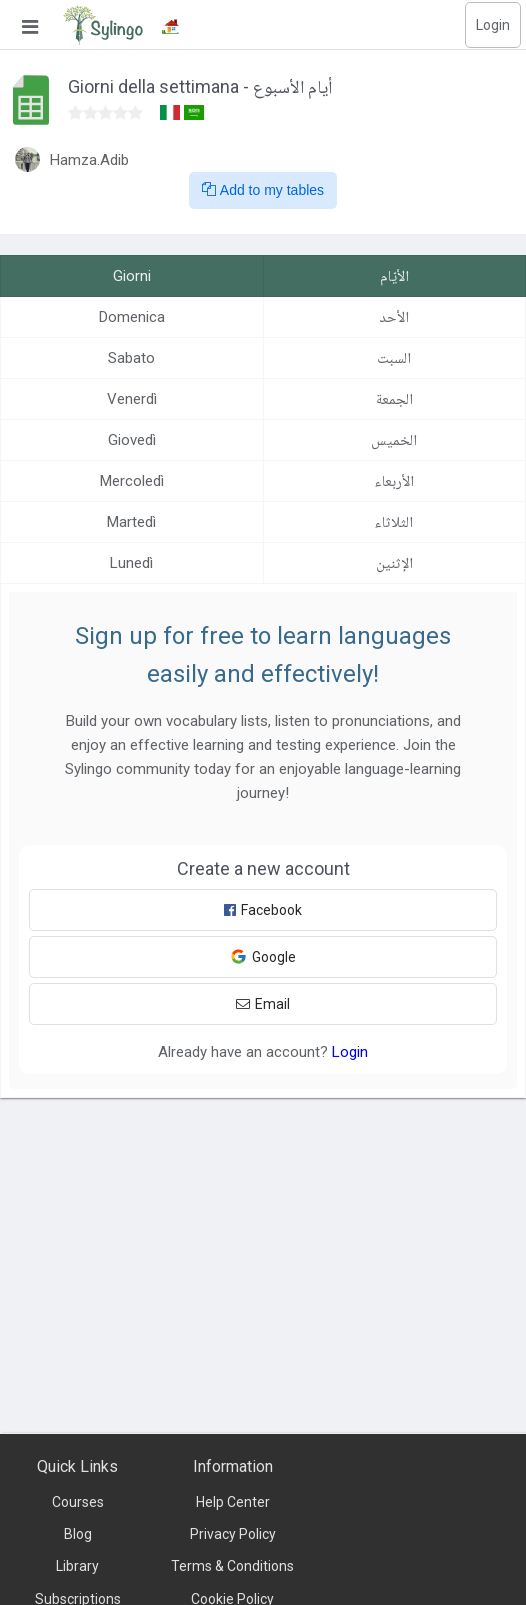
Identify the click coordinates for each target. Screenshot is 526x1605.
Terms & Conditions (232, 1566)
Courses (78, 1502)
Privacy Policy (233, 1534)
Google (263, 956)
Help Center (233, 1502)
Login (493, 25)
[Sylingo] (103, 25)
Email (263, 1004)
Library (77, 1566)
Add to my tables (263, 190)
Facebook (263, 910)
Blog (78, 1534)
